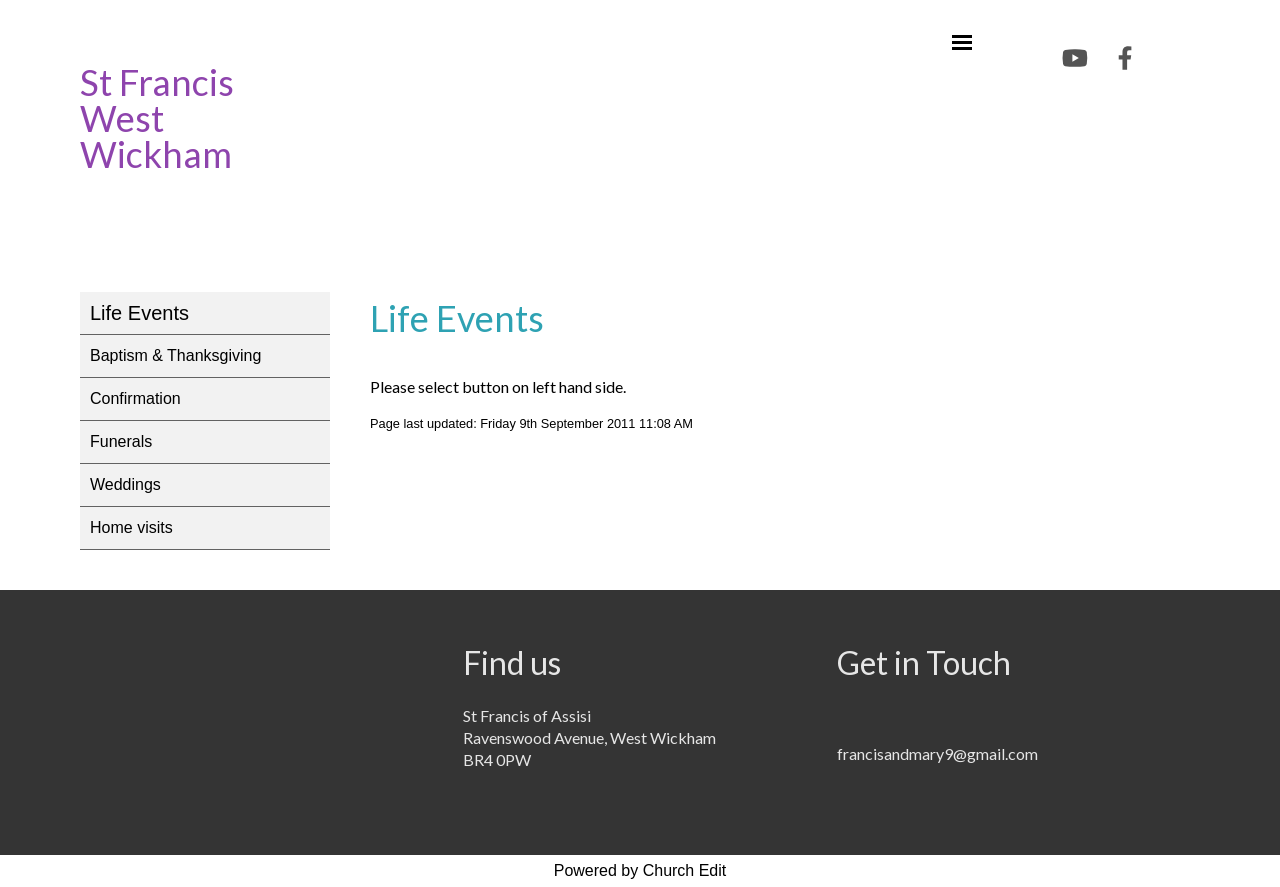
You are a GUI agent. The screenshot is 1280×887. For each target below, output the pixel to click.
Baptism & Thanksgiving (175, 355)
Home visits (131, 527)
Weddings (125, 484)
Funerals (121, 441)
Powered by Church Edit (640, 870)
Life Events (139, 313)
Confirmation (135, 398)
